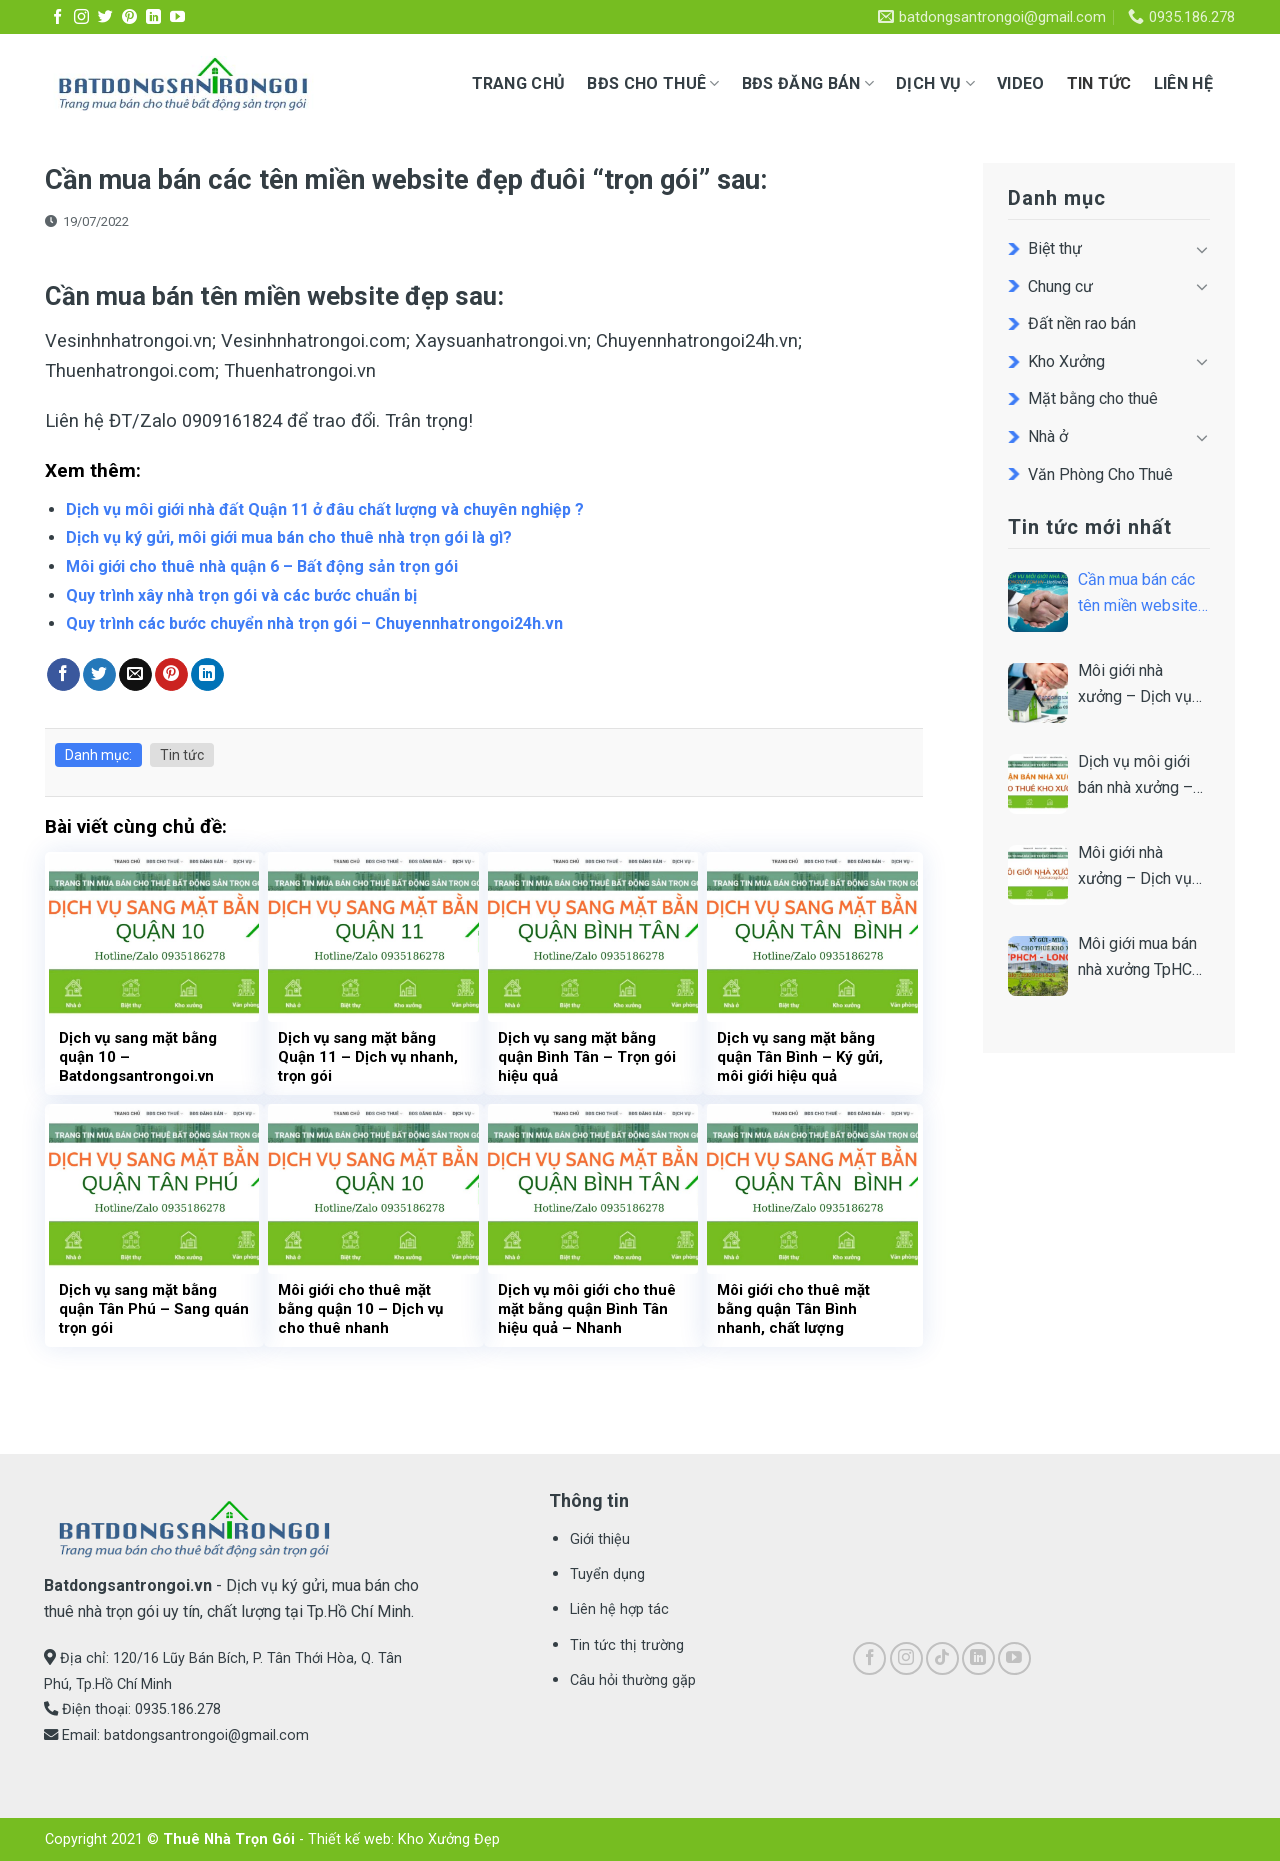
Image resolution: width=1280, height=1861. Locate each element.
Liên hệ (1183, 83)
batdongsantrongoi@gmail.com (206, 1735)
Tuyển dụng (607, 1574)
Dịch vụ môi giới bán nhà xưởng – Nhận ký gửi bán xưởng (1135, 776)
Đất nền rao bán (1082, 323)
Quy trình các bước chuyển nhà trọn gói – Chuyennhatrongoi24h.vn (314, 623)
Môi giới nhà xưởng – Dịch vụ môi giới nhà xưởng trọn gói (1144, 685)
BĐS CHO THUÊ (653, 84)
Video (1021, 83)
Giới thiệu (600, 1539)
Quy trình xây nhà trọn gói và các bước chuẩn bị (241, 595)
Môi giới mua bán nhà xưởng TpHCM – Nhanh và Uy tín (1142, 958)
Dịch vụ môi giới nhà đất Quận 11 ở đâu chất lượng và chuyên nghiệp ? (325, 509)
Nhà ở (1048, 436)
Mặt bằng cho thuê (1093, 398)
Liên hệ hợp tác (619, 1609)
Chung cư (1060, 286)
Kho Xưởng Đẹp (449, 1839)
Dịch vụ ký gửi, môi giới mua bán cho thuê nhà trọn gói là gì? (289, 537)
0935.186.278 (178, 1709)
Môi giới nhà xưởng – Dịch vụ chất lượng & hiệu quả (1138, 867)
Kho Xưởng (1066, 361)
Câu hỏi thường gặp (633, 1680)
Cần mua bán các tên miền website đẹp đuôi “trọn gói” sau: (1143, 594)
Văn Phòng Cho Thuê (1100, 474)
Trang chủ (519, 83)
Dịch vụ (935, 84)
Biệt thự (1055, 248)
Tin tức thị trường (627, 1645)
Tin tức (1099, 83)
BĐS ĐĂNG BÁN (808, 84)
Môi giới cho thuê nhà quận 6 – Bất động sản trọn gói (262, 566)
